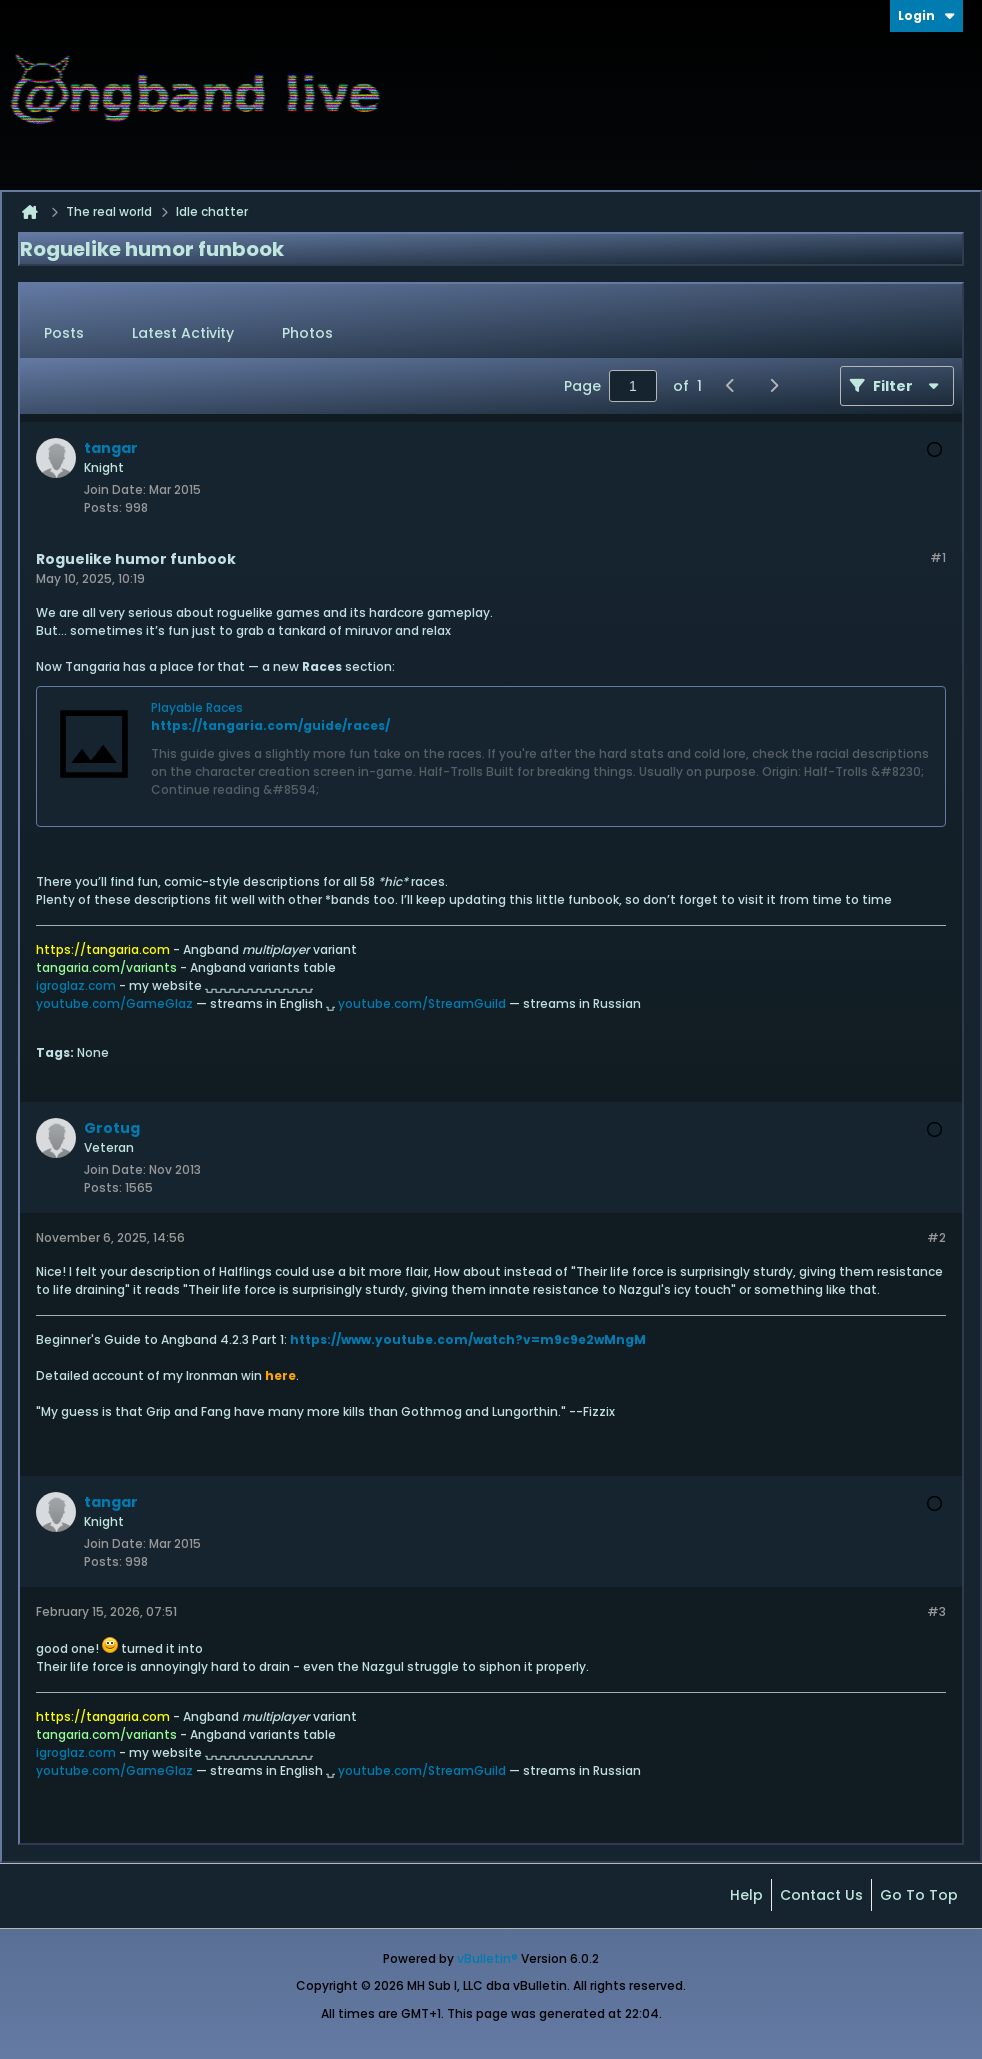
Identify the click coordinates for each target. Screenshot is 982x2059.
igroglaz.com (76, 985)
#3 (936, 1611)
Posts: (103, 507)
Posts (64, 333)
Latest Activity (183, 333)
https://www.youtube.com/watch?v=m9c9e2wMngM (468, 1339)
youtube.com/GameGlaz (114, 1003)
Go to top (919, 1895)
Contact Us (821, 1895)
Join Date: (115, 489)
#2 (936, 1237)
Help (746, 1895)
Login (926, 15)
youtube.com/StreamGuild (422, 1003)
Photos (307, 333)
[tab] (64, 334)
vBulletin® (487, 1958)
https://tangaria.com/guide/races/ (270, 725)
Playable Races (197, 707)
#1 (938, 557)
